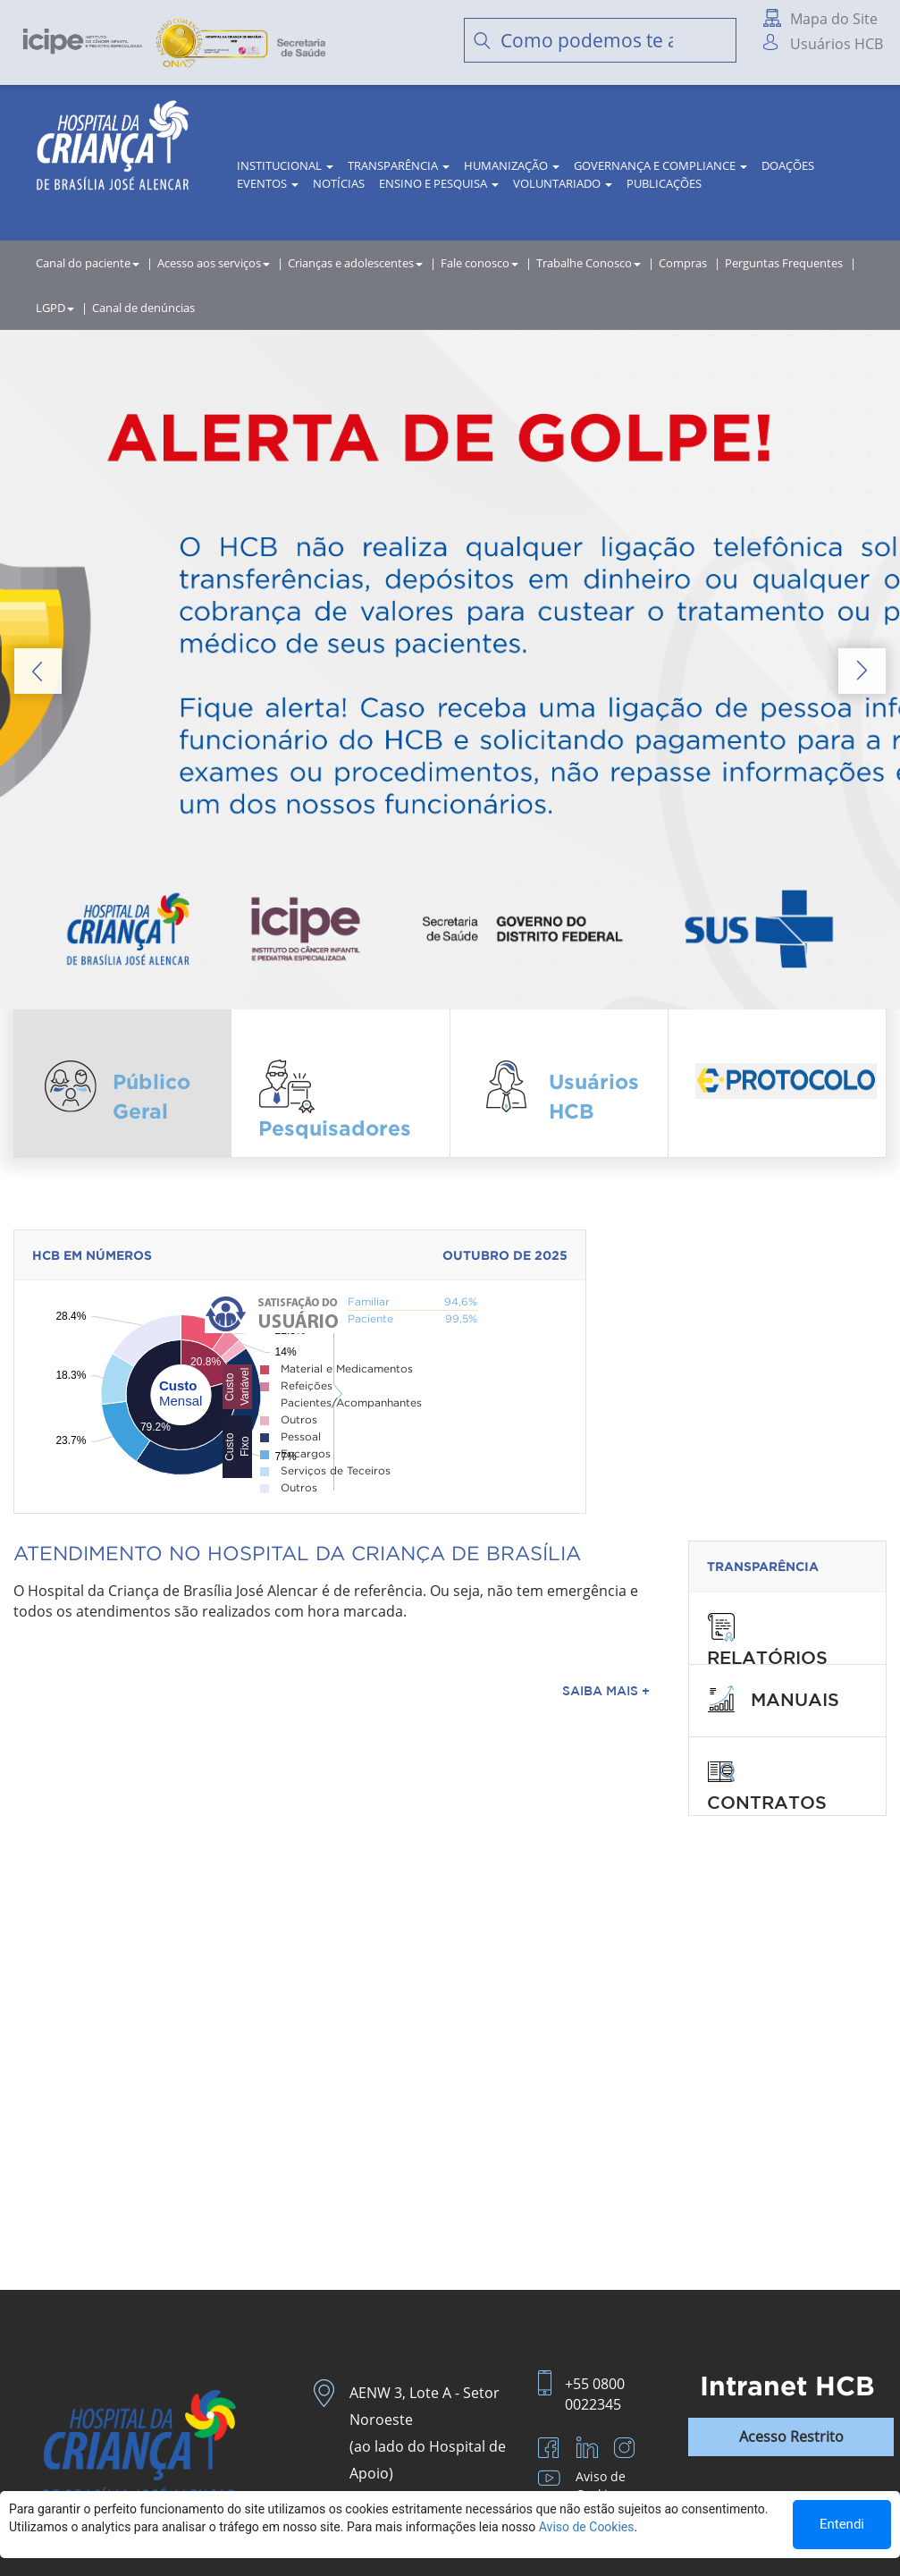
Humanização (511, 165)
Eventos (268, 183)
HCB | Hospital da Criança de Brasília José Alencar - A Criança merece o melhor (112, 152)
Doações (787, 165)
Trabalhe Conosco (588, 263)
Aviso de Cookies (601, 2485)
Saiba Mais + (606, 1691)
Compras (683, 263)
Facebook (551, 2450)
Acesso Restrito (791, 2436)
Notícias (339, 183)
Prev (38, 671)
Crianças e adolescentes (355, 263)
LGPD (55, 308)
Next (862, 671)
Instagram (626, 2450)
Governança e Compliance (660, 165)
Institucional (285, 165)
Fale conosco (479, 263)
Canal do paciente (87, 263)
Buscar (714, 40)
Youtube (551, 2481)
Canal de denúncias (143, 308)
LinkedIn (589, 2450)
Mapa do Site (834, 19)
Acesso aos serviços (213, 263)
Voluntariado (562, 183)
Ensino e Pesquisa (439, 183)
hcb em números (92, 1255)
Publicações (664, 183)
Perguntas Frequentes (784, 263)
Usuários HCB (836, 44)
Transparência (399, 165)
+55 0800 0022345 (595, 2394)
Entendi (842, 2524)
